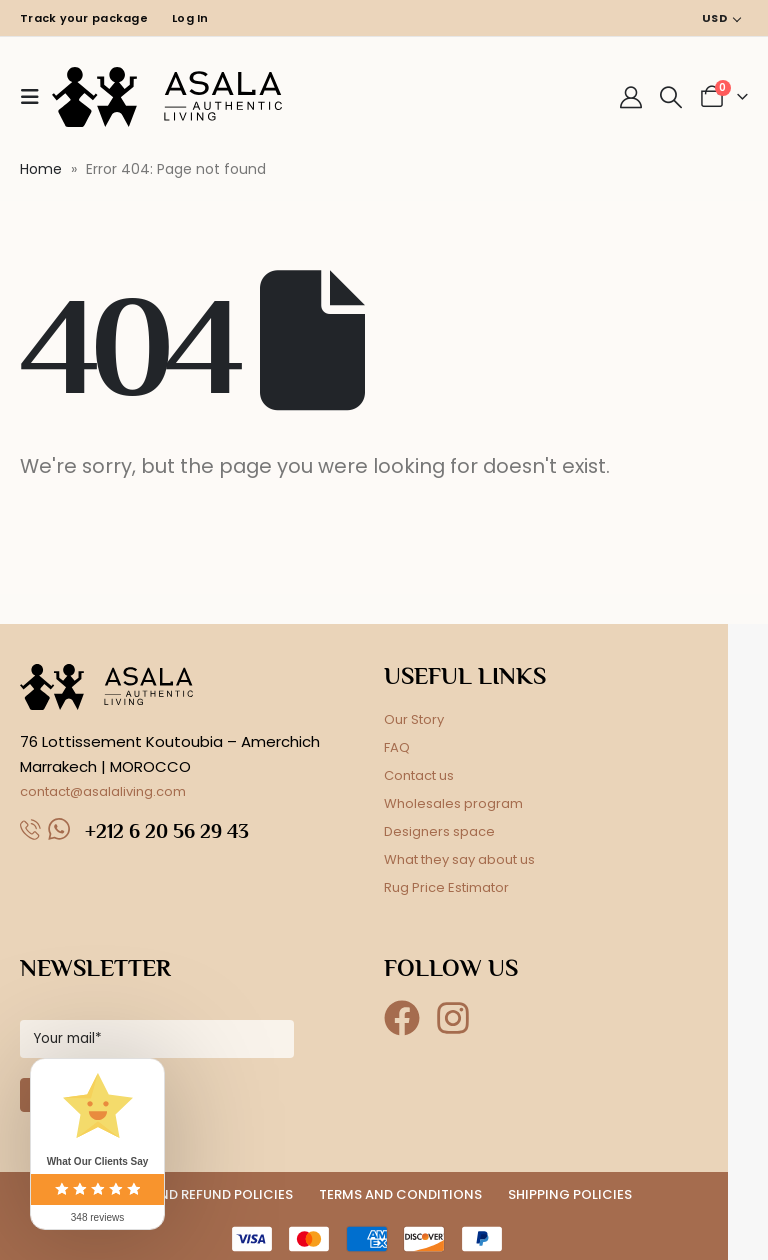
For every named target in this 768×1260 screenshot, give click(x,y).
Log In (190, 18)
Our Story (414, 719)
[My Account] (631, 97)
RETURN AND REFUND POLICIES (195, 1194)
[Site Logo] (167, 97)
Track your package (84, 18)
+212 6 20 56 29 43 (167, 831)
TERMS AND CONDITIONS (400, 1194)
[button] (36, 97)
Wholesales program (453, 803)
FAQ (397, 747)
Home (41, 169)
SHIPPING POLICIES (570, 1194)
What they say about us (459, 859)
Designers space (439, 831)
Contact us (419, 775)
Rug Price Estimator (446, 887)
